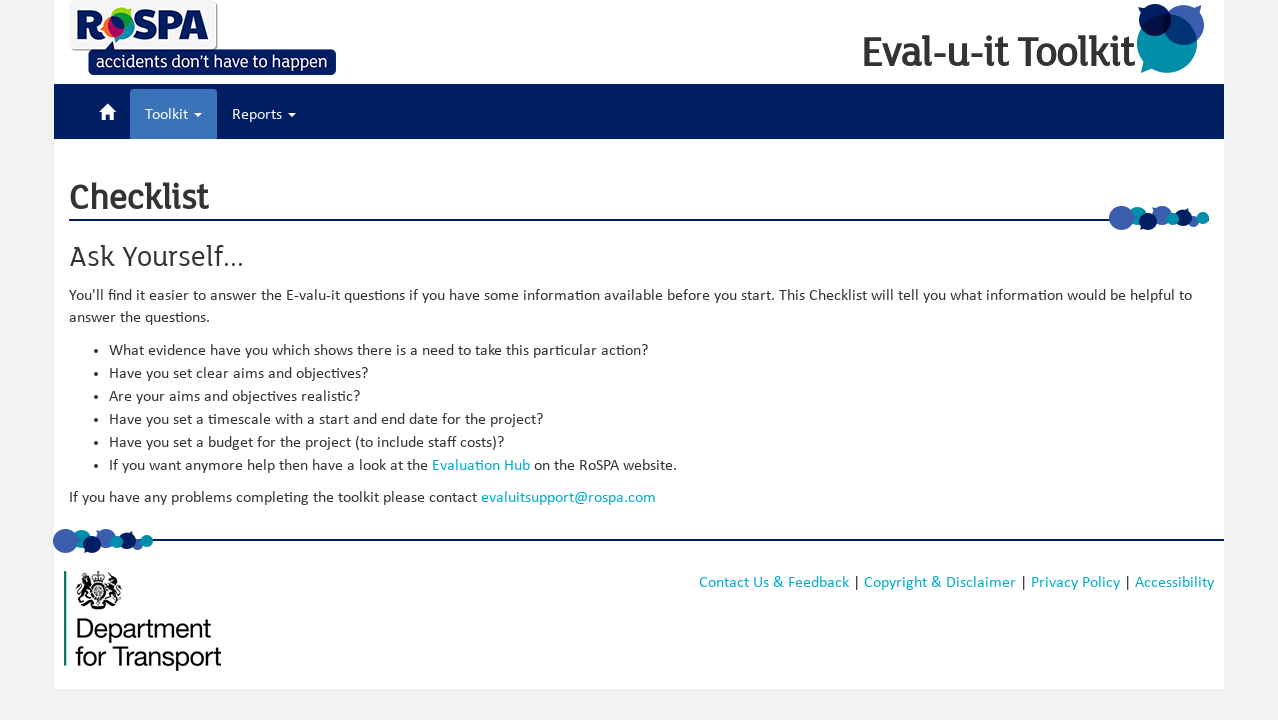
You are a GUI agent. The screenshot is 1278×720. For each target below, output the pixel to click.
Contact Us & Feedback (774, 582)
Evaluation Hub (481, 465)
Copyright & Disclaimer (940, 582)
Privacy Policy (1075, 582)
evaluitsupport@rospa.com (568, 497)
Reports (264, 114)
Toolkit (173, 114)
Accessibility (1174, 582)
